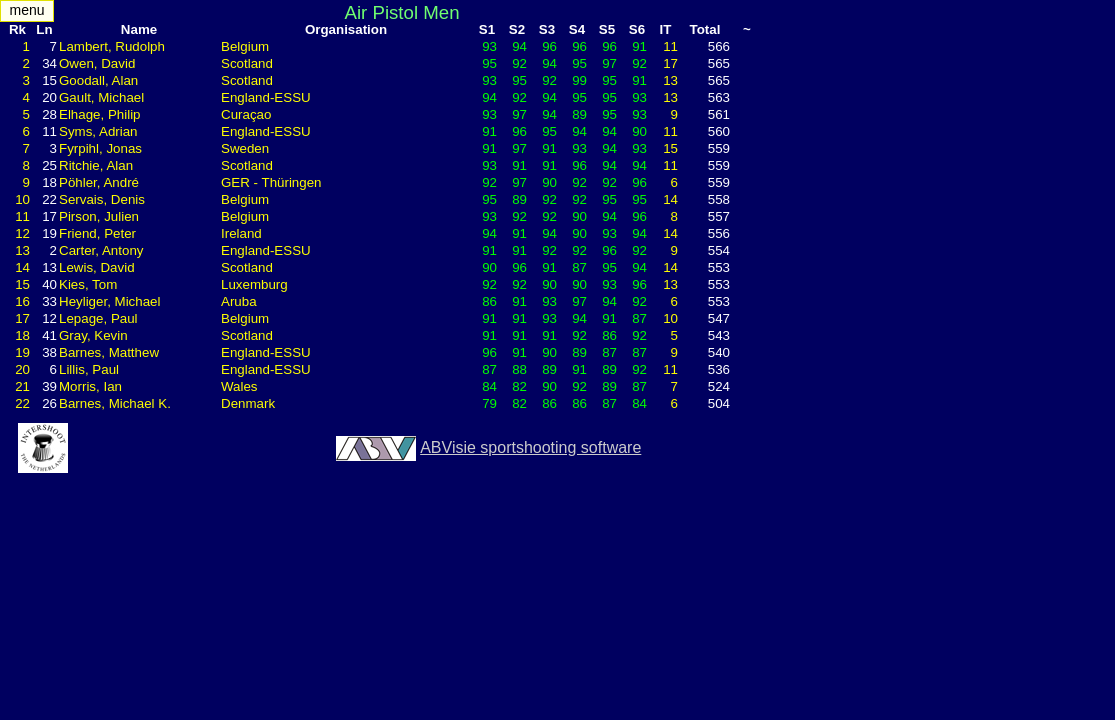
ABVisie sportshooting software (530, 447)
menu (26, 10)
